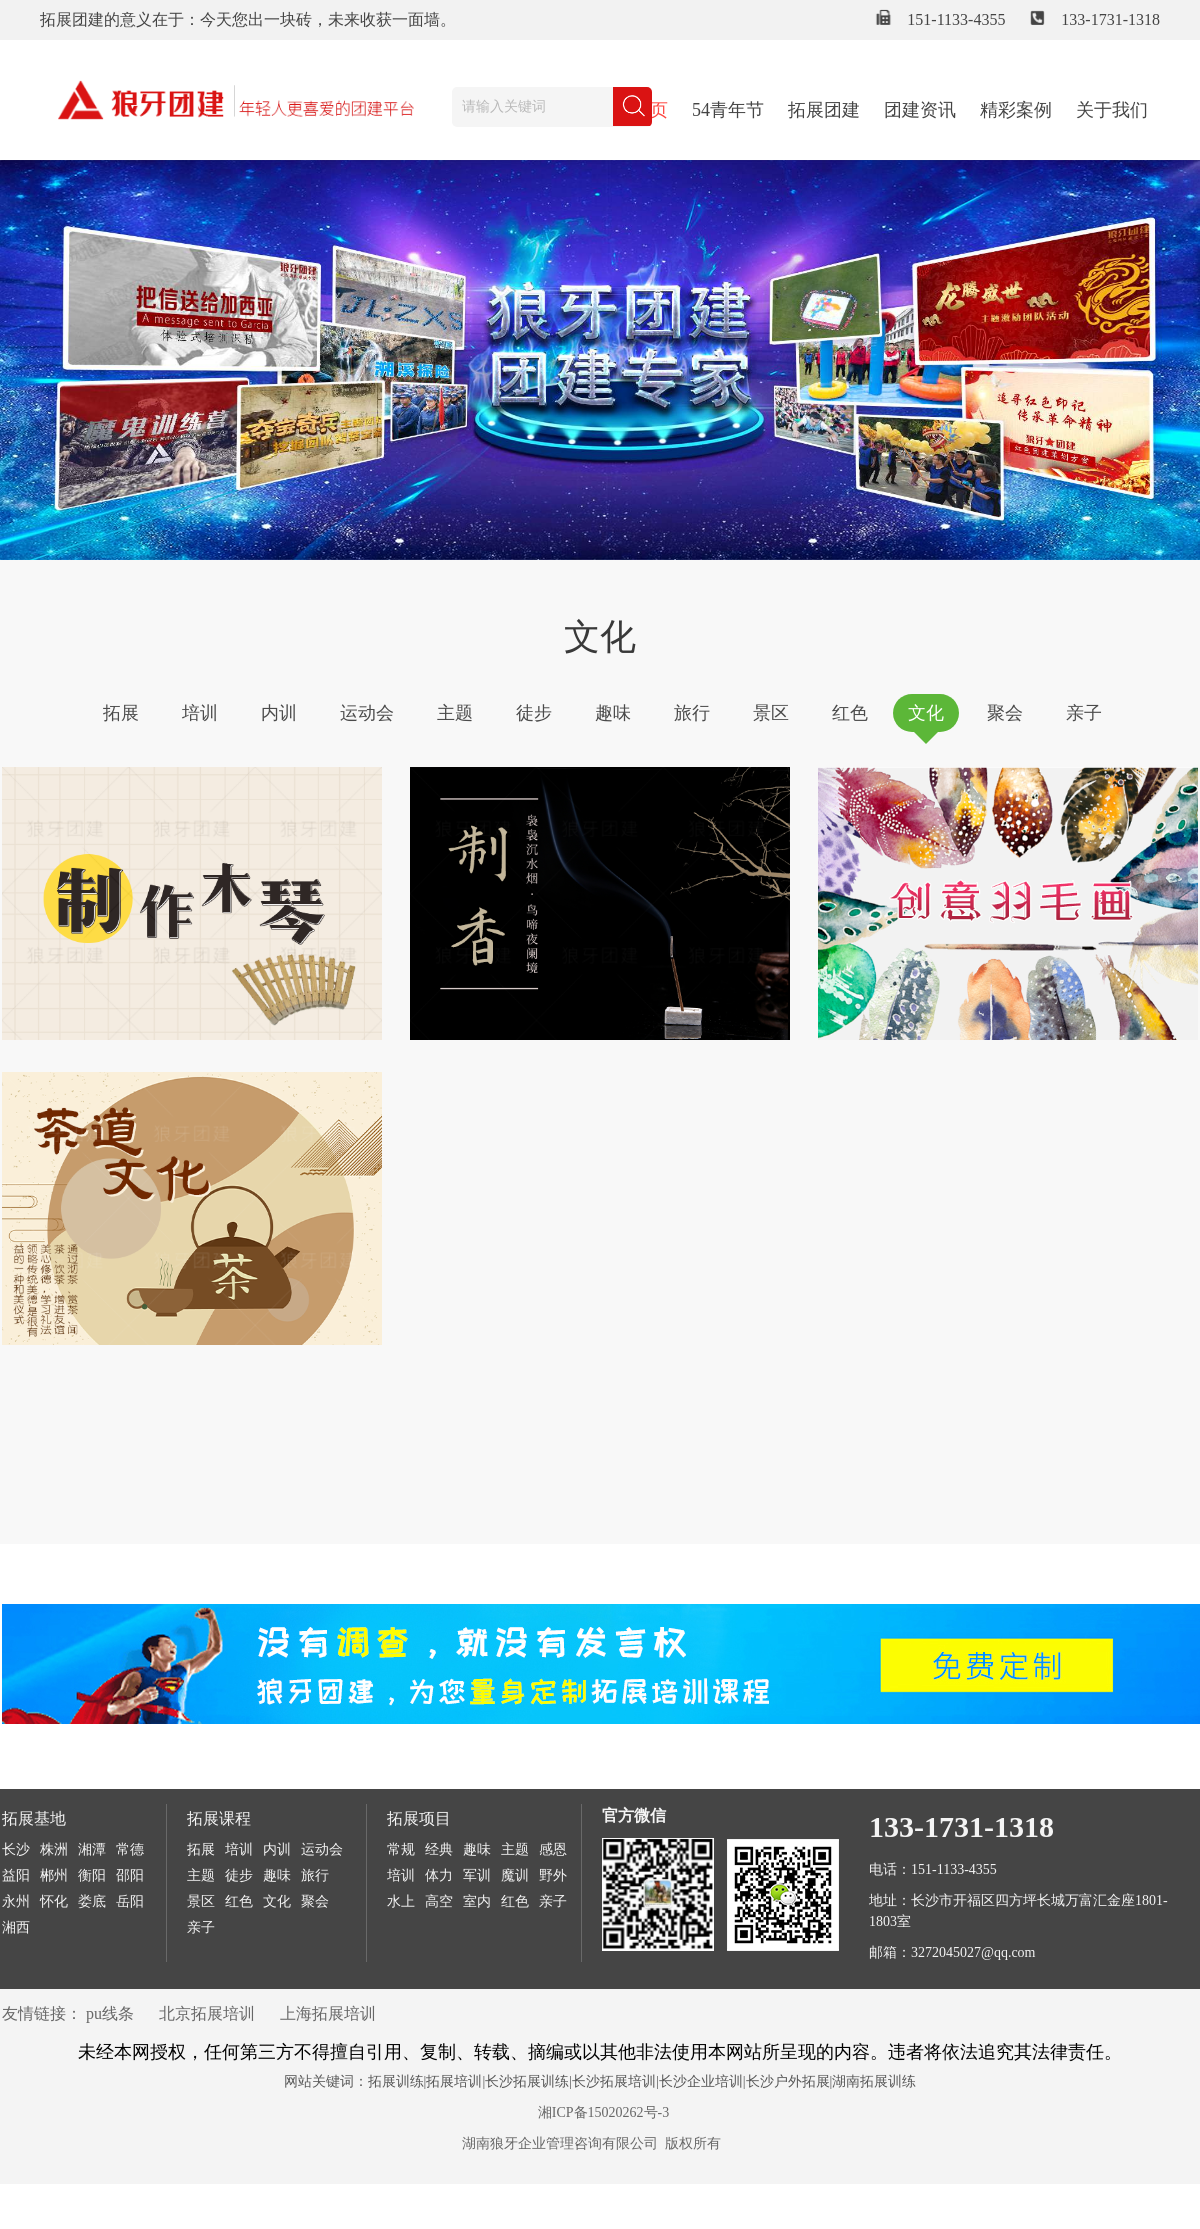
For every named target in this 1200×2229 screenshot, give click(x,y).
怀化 (54, 1901)
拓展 (121, 713)
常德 (130, 1849)
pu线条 (110, 2013)
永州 (16, 1901)
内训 (279, 713)
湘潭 (92, 1849)
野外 (553, 1875)
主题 (455, 713)
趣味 (613, 713)
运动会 (367, 713)
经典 (439, 1849)
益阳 (16, 1875)
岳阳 (130, 1901)
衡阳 (92, 1875)
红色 (850, 713)
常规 (401, 1849)
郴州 (54, 1875)
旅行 (692, 713)
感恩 (553, 1849)
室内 (477, 1901)
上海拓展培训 (328, 2013)
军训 (477, 1875)
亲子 (1084, 713)
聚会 (1005, 713)
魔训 (515, 1875)
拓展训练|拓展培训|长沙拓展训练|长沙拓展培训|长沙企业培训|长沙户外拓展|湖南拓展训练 (642, 2081)
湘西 (16, 1927)
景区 (771, 713)
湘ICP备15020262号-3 (603, 2112)
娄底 (92, 1901)
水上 (401, 1901)
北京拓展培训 (207, 2013)
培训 (200, 713)
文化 (926, 713)
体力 (439, 1875)
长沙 (16, 1849)
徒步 (534, 713)
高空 (439, 1901)
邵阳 (130, 1875)
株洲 (54, 1849)
